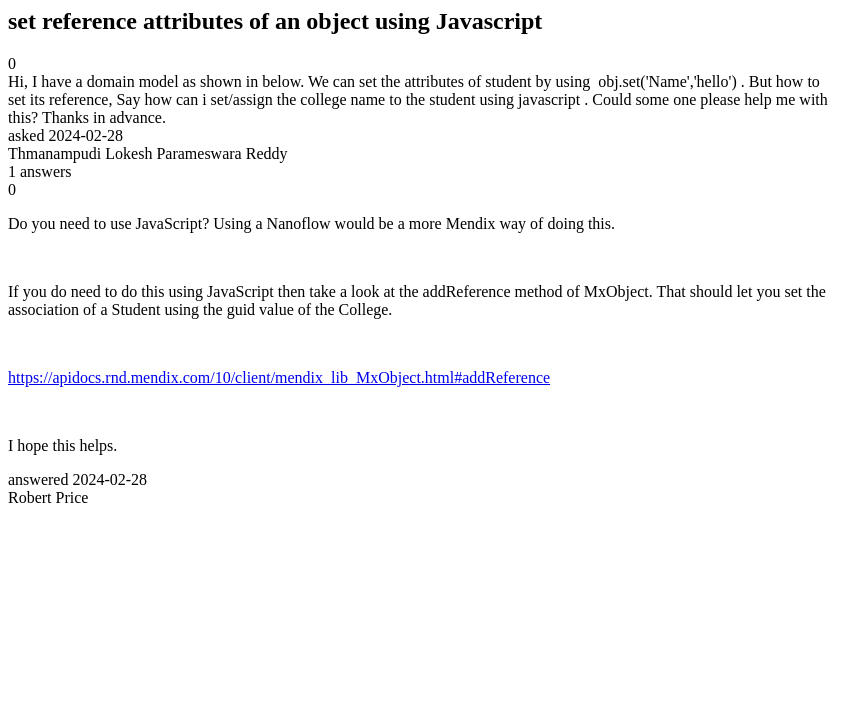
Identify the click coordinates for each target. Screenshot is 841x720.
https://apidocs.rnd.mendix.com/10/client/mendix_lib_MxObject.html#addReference (279, 377)
